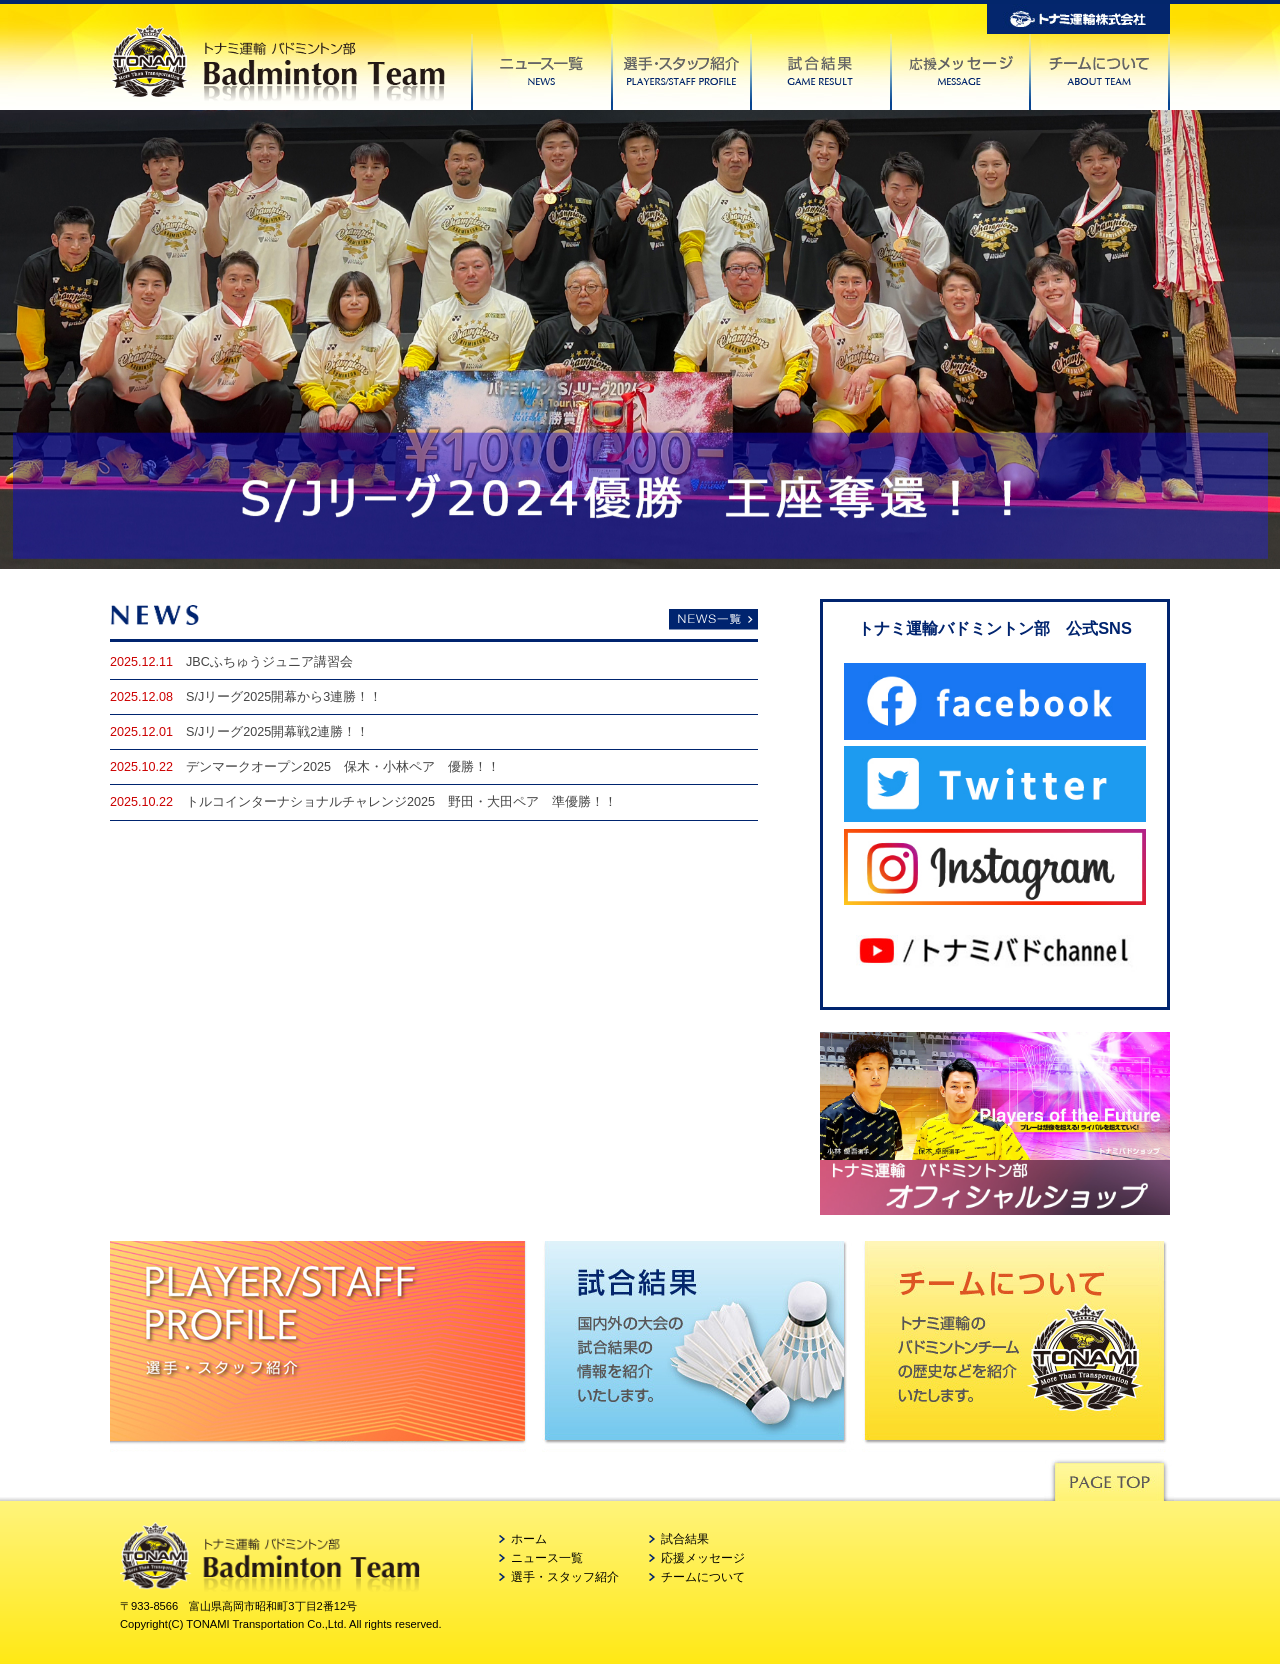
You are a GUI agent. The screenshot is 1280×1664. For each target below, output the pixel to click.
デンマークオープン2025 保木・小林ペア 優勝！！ (343, 767)
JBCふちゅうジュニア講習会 (269, 662)
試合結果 (685, 1539)
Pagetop (1109, 1476)
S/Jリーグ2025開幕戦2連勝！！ (277, 732)
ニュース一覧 (547, 1558)
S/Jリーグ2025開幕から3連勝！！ (284, 697)
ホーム (529, 1539)
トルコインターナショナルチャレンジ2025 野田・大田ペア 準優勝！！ (401, 802)
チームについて (703, 1577)
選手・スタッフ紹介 (565, 1577)
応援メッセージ (703, 1558)
